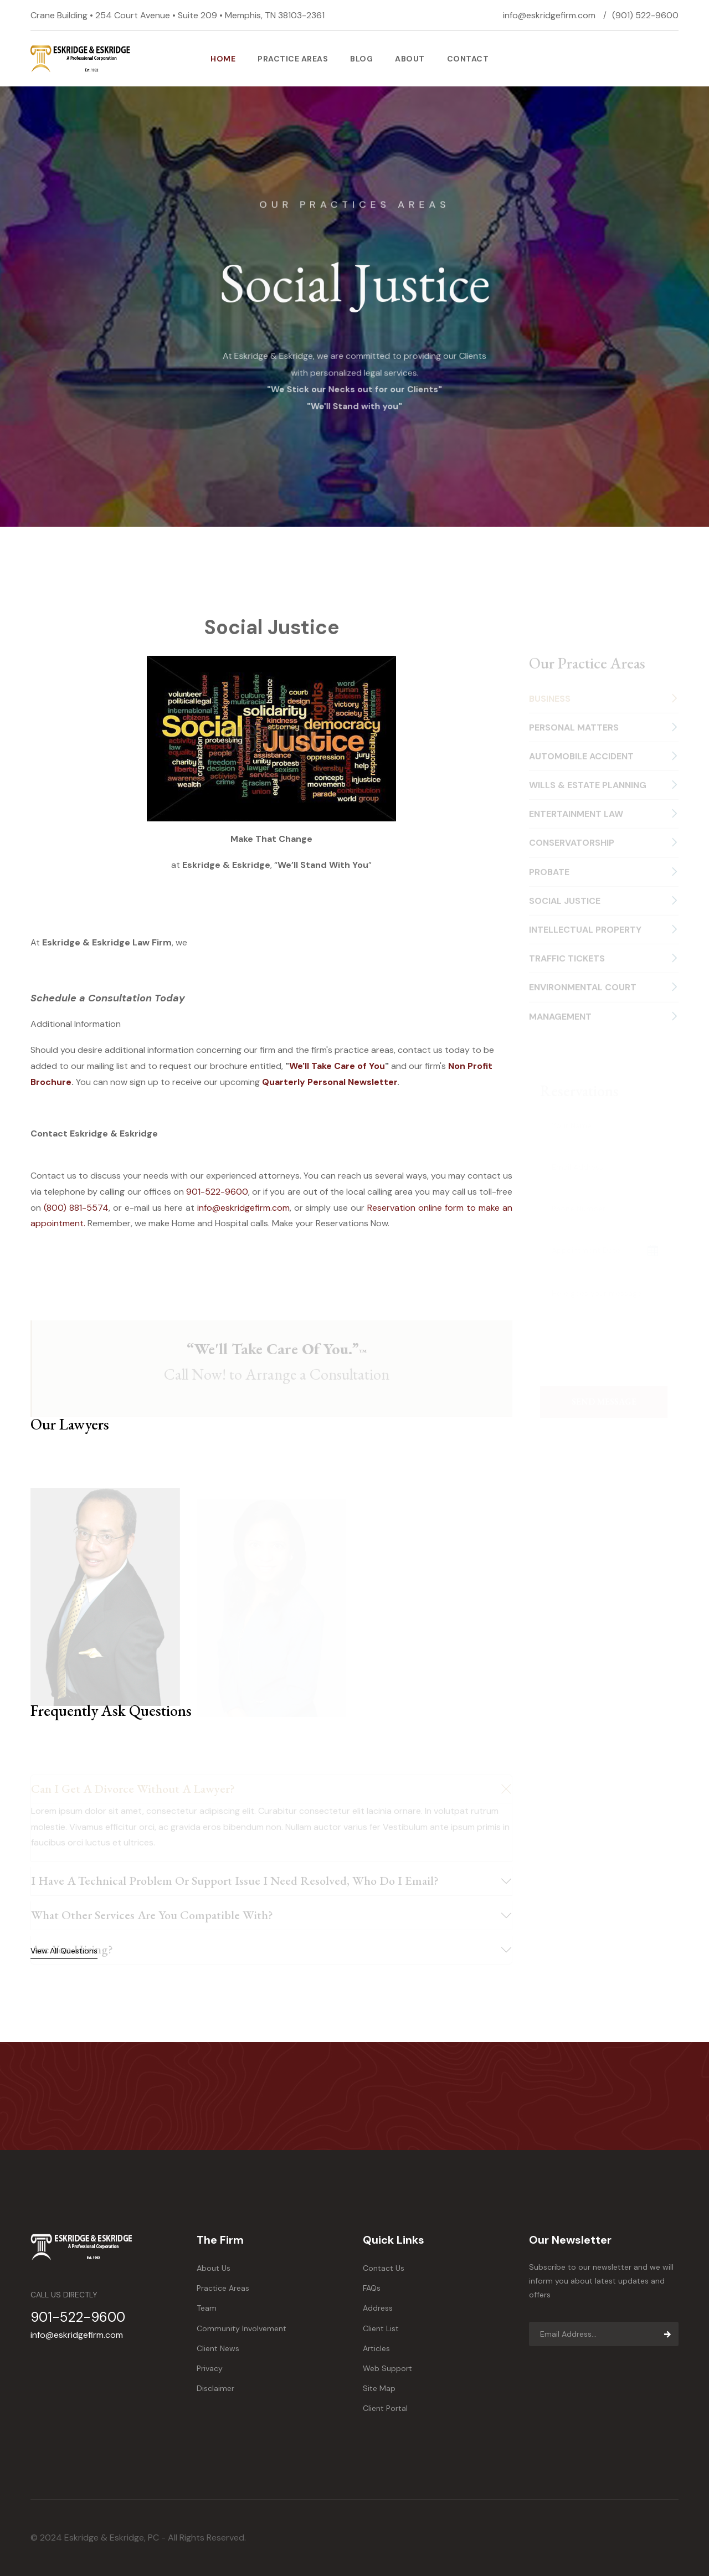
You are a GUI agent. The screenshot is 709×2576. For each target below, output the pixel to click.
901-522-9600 (217, 1191)
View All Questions (63, 1951)
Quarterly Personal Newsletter (329, 1082)
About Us (213, 2268)
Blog (361, 59)
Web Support (387, 2368)
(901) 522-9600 (645, 15)
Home (222, 59)
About (410, 59)
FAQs (372, 2288)
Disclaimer (215, 2388)
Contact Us (383, 2268)
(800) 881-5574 (76, 1208)
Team (207, 2308)
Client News (218, 2348)
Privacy (210, 2368)
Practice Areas (223, 2288)
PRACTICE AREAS (293, 59)
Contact (468, 59)
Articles (376, 2348)
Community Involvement (241, 2328)
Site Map (379, 2388)
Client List (381, 2328)
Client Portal (385, 2408)
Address (378, 2308)
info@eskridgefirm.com (549, 15)
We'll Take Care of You (337, 1066)
